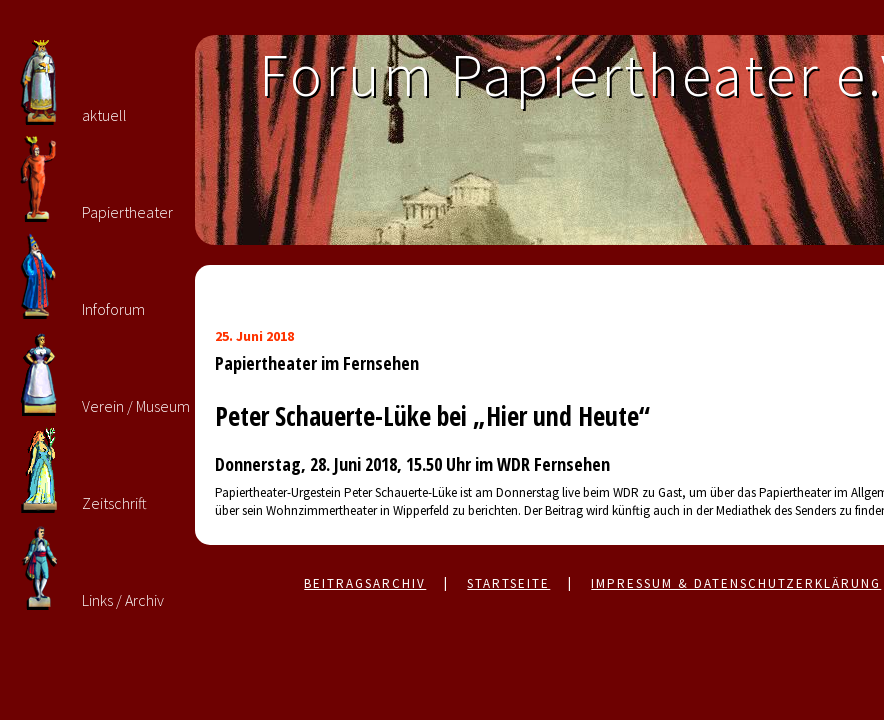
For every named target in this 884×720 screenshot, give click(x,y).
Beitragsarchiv (365, 583)
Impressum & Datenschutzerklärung (736, 583)
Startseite (508, 583)
